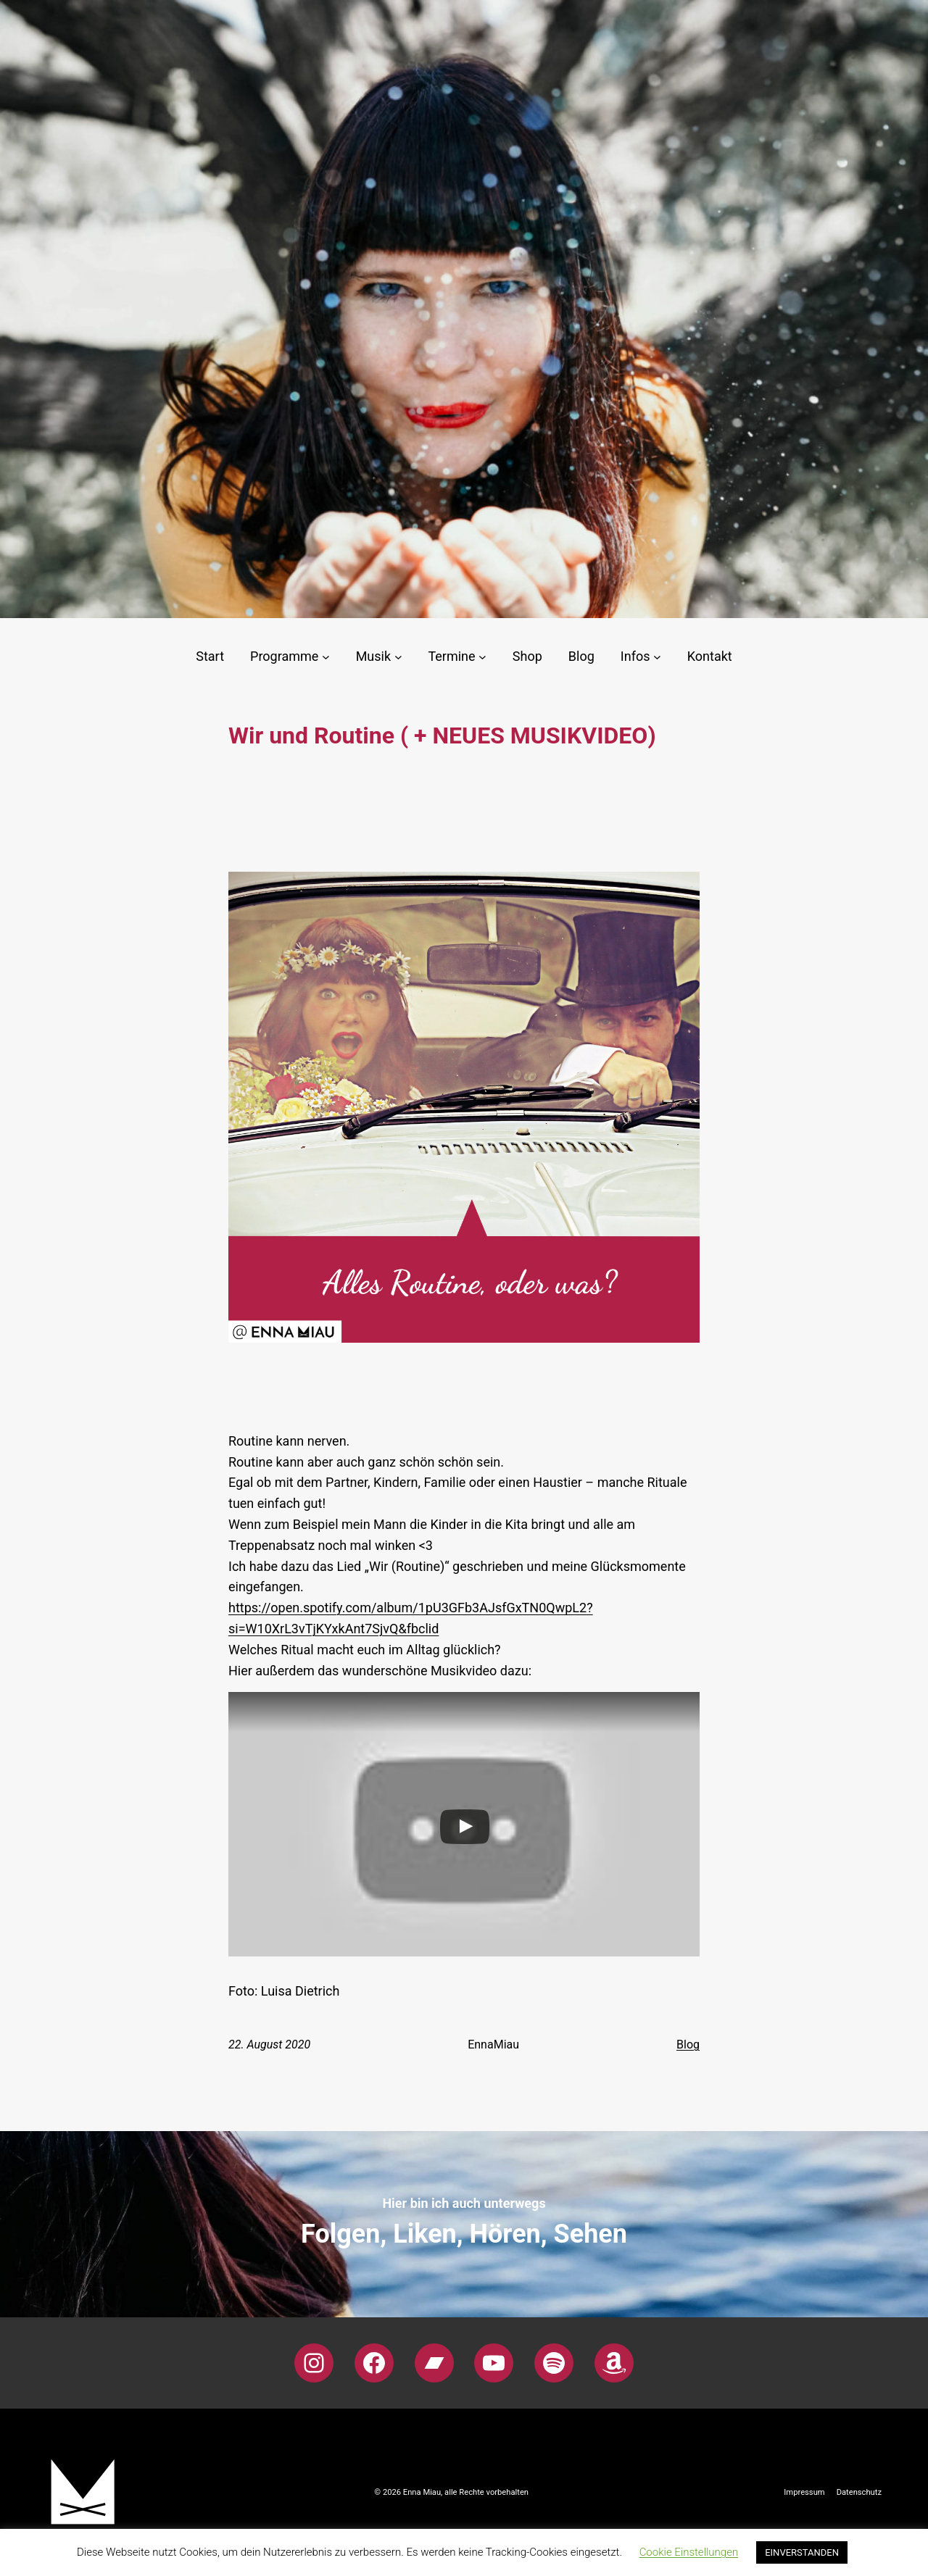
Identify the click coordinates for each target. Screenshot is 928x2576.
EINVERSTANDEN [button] (802, 2552)
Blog (688, 2044)
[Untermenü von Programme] (326, 657)
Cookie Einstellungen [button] (689, 2552)
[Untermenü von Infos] (657, 657)
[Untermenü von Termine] (482, 657)
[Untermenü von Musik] (398, 657)
